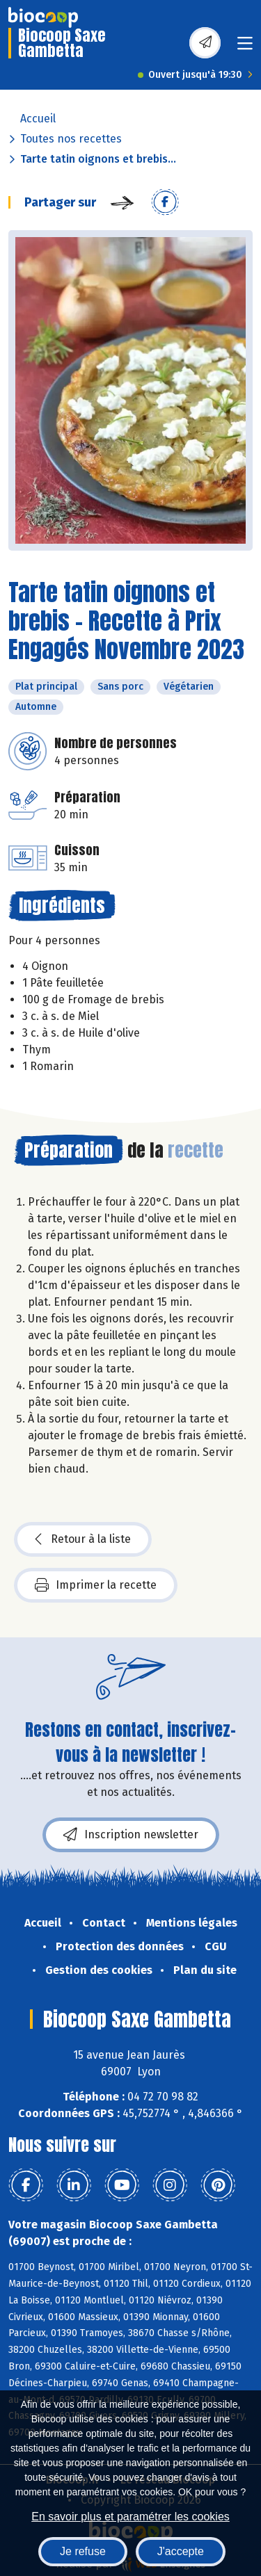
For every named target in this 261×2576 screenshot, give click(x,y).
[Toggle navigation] (245, 47)
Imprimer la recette (96, 1585)
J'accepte (180, 2551)
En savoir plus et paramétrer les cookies (130, 2516)
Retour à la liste (83, 1539)
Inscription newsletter (130, 1835)
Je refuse (83, 2551)
